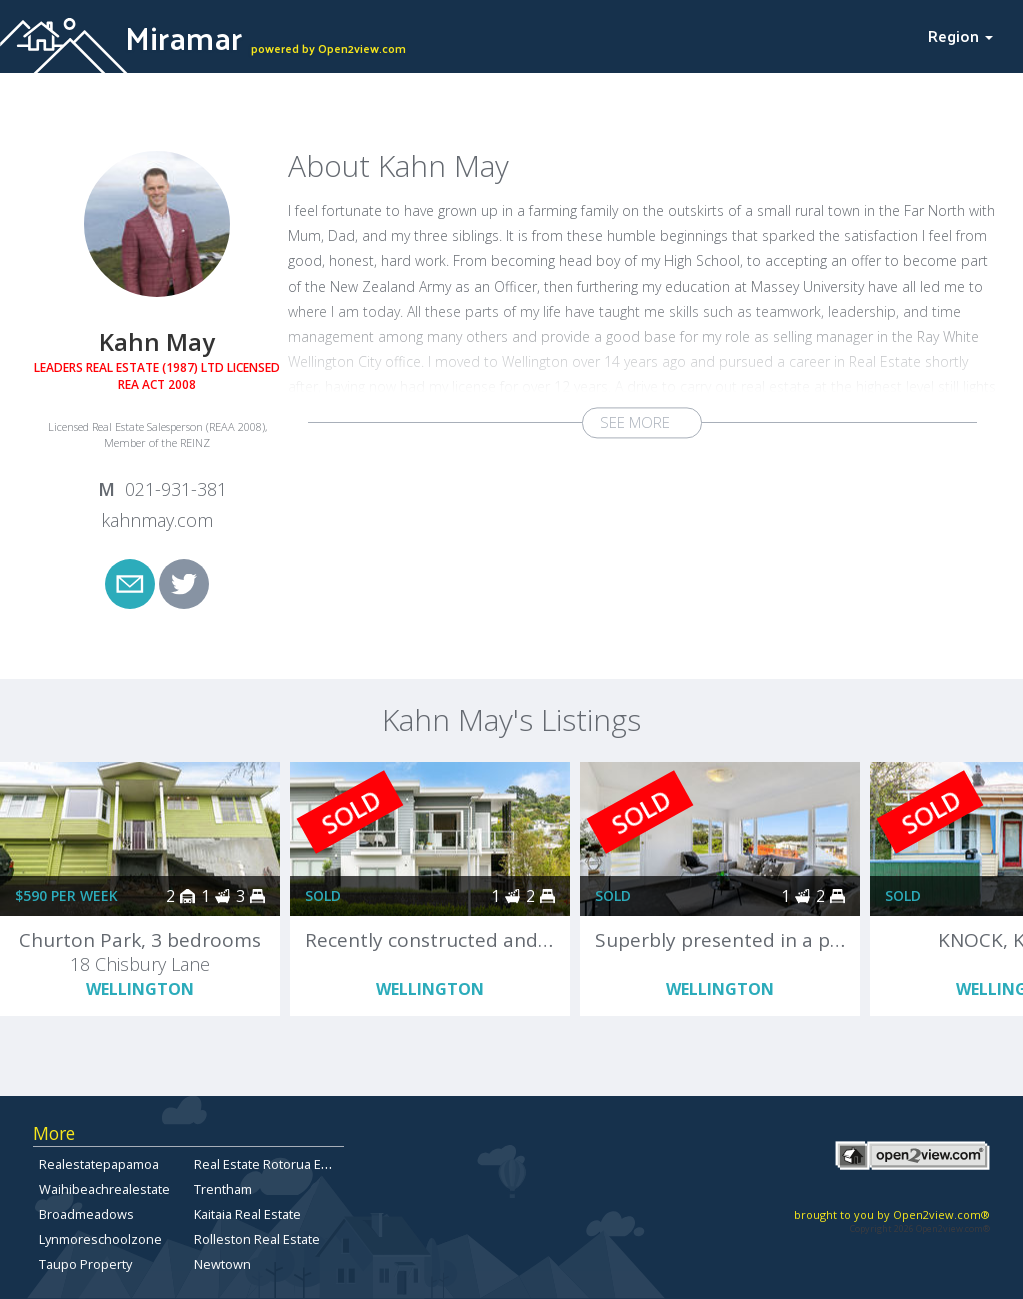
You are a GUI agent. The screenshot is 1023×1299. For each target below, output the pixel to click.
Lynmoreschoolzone (100, 1239)
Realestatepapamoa (99, 1164)
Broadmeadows (86, 1214)
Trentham (223, 1189)
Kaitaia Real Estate (247, 1214)
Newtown (222, 1264)
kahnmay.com (157, 520)
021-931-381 (176, 489)
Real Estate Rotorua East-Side (282, 1164)
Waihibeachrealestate (104, 1189)
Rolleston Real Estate (257, 1239)
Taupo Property (85, 1264)
